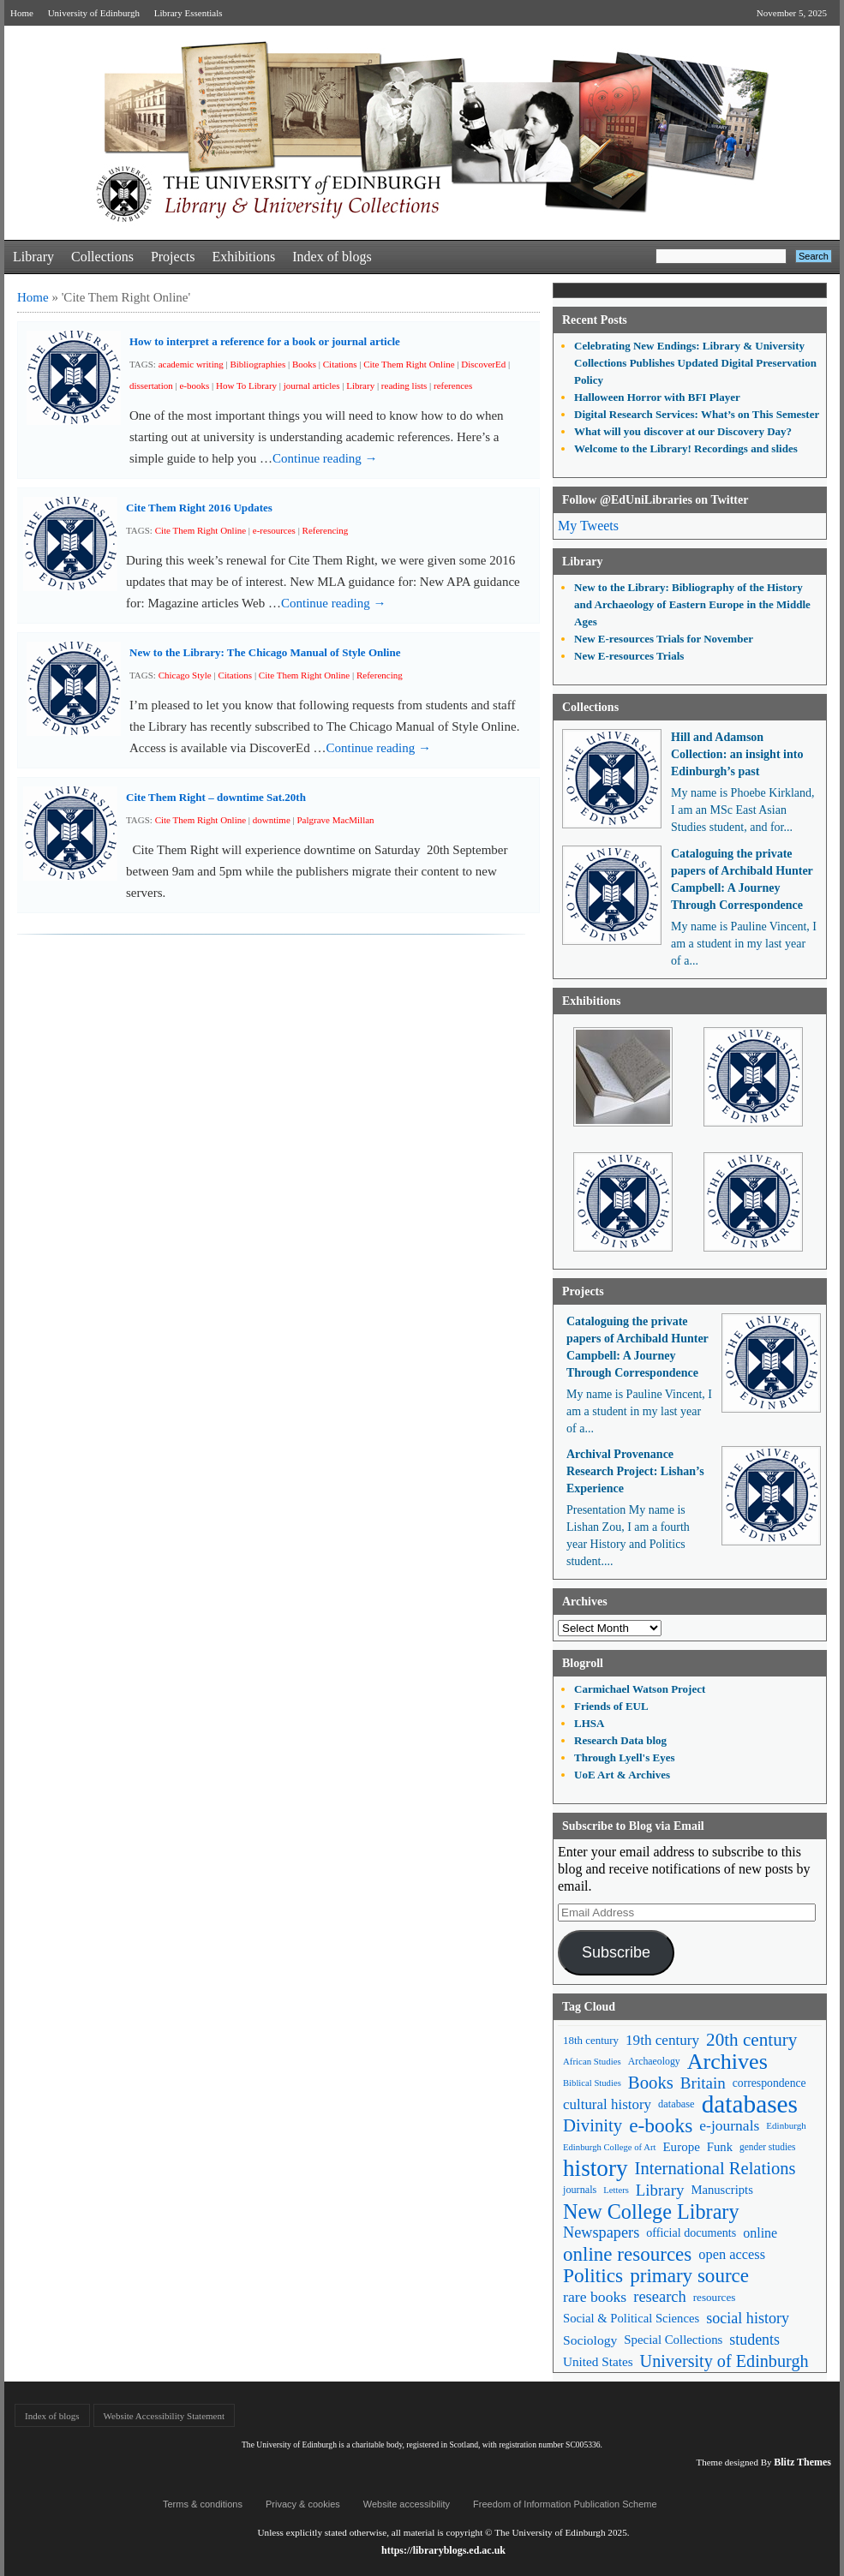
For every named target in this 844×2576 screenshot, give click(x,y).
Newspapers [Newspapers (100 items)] (601, 2232)
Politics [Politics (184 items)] (593, 2275)
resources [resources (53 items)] (714, 2297)
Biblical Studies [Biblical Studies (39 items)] (592, 2083)
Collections (102, 256)
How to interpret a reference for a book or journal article (264, 341)
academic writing (191, 364)
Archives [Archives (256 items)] (727, 2061)
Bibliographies (257, 364)
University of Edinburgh (94, 13)
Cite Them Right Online (408, 364)
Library (33, 256)
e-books (194, 385)
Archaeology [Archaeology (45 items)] (654, 2061)
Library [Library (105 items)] (660, 2190)
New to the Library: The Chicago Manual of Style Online (264, 652)
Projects (173, 256)
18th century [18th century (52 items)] (591, 2040)
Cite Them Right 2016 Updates (199, 507)
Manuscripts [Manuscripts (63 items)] (721, 2189)
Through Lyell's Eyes (624, 1757)
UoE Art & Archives (622, 1774)
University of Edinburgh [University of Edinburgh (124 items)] (724, 2361)
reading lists (404, 385)
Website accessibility (406, 2504)
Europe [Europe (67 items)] (680, 2147)
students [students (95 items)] (754, 2339)
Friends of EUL (611, 1706)
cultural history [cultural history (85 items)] (607, 2104)
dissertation (151, 385)
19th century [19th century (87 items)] (662, 2040)
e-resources (274, 530)
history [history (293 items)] (595, 2168)
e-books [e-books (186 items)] (660, 2126)
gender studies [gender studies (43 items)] (767, 2147)
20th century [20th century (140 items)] (751, 2039)
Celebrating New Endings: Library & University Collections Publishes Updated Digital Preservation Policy (695, 362)
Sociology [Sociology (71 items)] (590, 2340)
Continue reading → (324, 458)
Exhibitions (243, 256)
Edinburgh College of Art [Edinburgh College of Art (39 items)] (609, 2147)
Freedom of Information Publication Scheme (565, 2504)
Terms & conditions (202, 2504)
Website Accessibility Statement (164, 2416)
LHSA (589, 1723)
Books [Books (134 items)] (650, 2082)
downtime (271, 820)
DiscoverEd (483, 364)
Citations (340, 364)
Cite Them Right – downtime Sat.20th (216, 797)
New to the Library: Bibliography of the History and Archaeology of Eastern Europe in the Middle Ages (692, 604)
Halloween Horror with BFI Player (657, 397)
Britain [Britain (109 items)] (703, 2083)
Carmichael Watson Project (639, 1688)
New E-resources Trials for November (663, 638)
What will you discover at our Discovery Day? (683, 431)
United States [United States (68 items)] (598, 2361)
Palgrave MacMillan (335, 820)
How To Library (246, 385)
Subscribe (616, 1952)
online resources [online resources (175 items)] (627, 2254)
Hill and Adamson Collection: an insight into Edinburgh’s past (737, 754)
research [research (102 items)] (659, 2296)
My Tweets (588, 525)
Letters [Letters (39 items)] (616, 2190)
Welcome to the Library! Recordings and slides (686, 448)
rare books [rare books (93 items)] (594, 2296)
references (453, 385)
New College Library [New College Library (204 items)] (651, 2211)
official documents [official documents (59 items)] (691, 2232)
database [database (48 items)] (676, 2104)
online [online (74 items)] (760, 2233)
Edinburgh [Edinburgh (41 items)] (785, 2125)
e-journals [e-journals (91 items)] (729, 2125)
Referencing (325, 530)
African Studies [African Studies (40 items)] (592, 2061)
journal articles (312, 385)
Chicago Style (185, 675)
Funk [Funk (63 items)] (720, 2147)
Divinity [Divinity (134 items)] (592, 2125)
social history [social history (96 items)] (747, 2318)
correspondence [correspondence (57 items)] (769, 2083)
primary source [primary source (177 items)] (689, 2275)
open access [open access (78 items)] (731, 2254)
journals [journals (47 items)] (579, 2190)
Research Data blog (620, 1740)
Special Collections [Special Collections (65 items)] (673, 2339)
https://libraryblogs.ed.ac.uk (443, 2550)
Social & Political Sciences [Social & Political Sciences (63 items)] (631, 2318)
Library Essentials (188, 13)
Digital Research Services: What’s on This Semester (696, 414)
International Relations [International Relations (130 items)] (715, 2168)
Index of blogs (331, 256)
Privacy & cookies (303, 2504)
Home (21, 13)
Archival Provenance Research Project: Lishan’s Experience (635, 1471)
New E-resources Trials (629, 655)
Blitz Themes (802, 2462)
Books (304, 364)
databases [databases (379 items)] (750, 2104)
